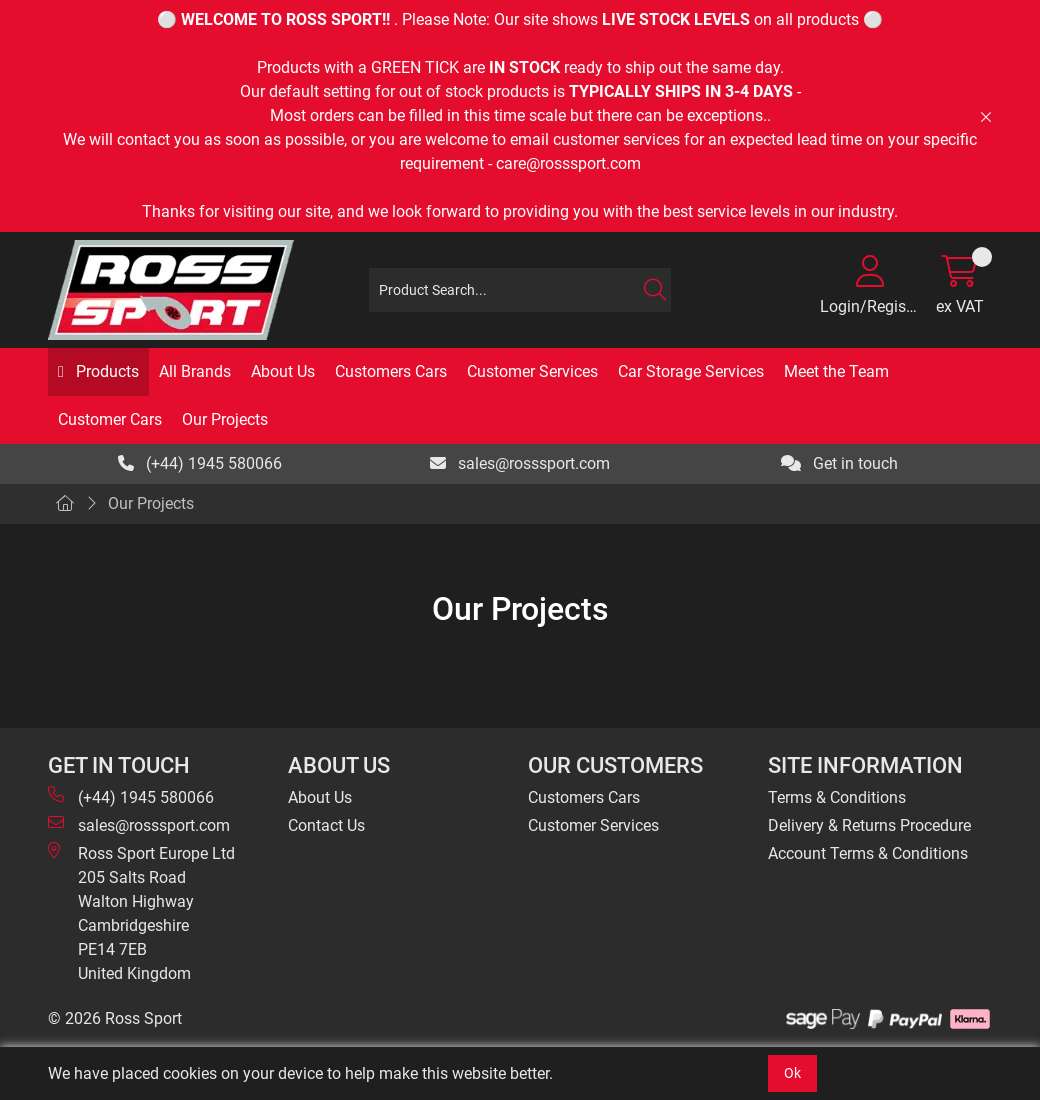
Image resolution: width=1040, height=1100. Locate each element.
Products (105, 371)
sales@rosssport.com (520, 463)
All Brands (195, 371)
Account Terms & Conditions (868, 853)
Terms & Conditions (837, 797)
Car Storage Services (691, 371)
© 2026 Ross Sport (115, 1018)
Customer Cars (110, 419)
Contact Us (326, 825)
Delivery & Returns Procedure (869, 825)
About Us (283, 371)
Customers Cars (391, 371)
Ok (792, 1073)
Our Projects (225, 419)
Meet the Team (836, 371)
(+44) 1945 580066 (200, 463)
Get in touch (839, 463)
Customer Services (532, 371)
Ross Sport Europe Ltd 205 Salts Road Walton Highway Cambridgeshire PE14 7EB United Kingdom (141, 912)
